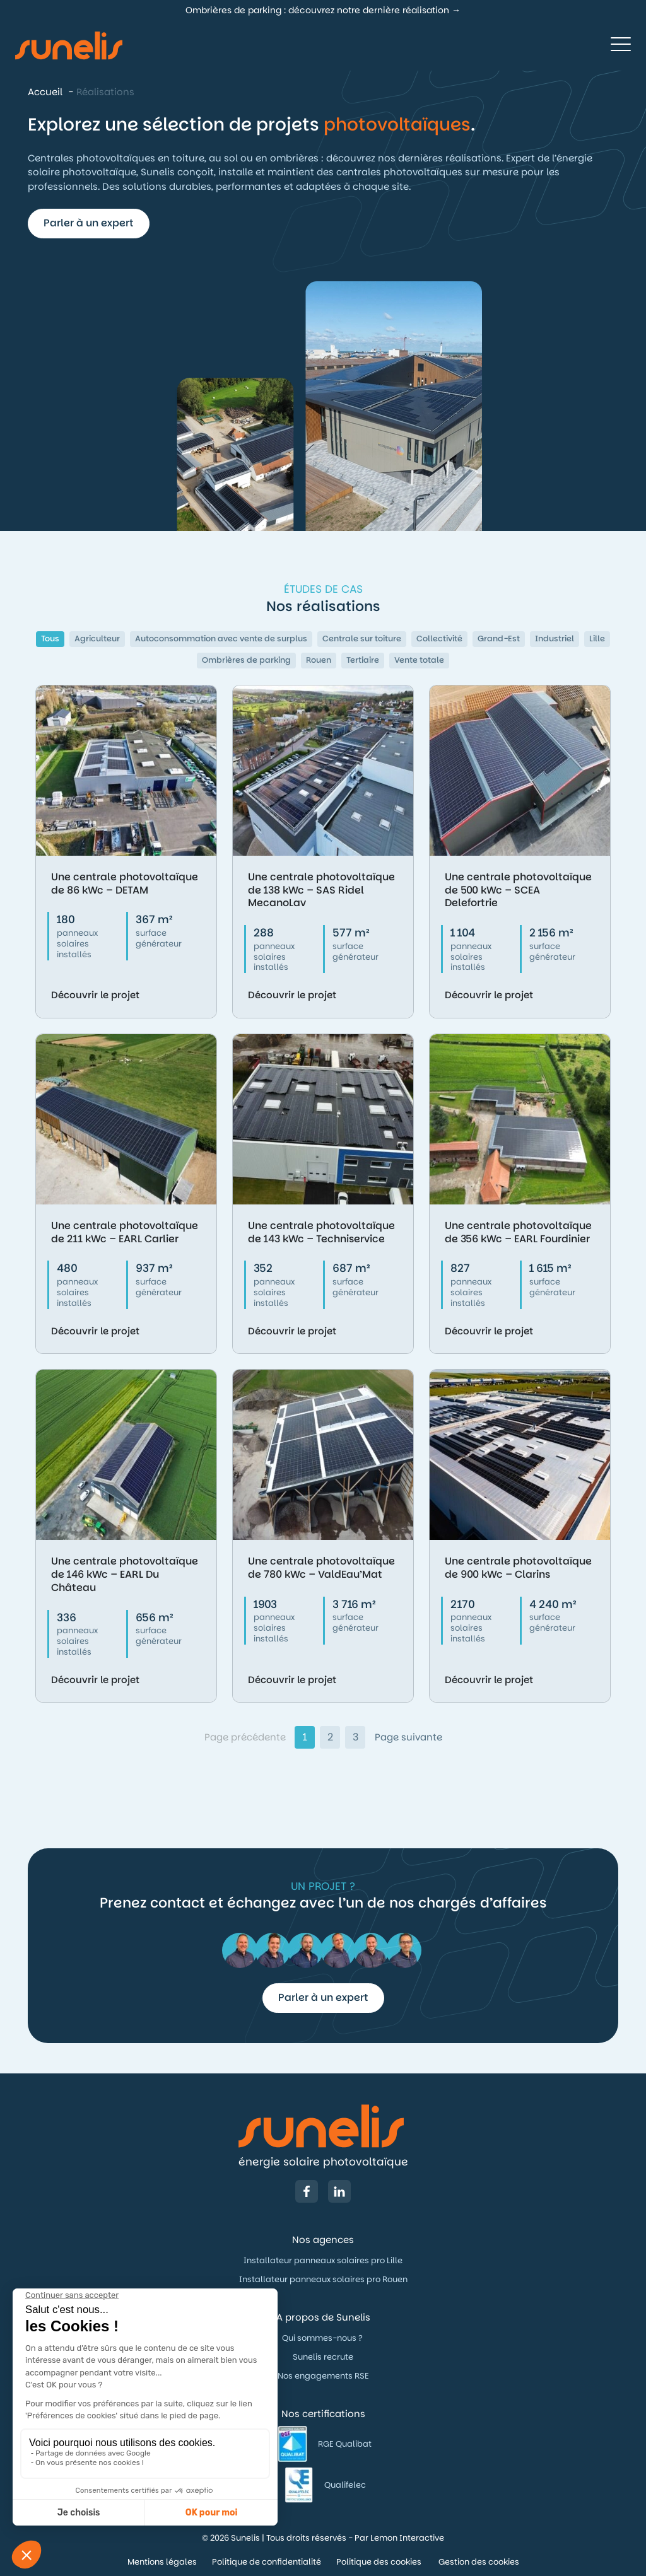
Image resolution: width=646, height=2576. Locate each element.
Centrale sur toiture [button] (361, 638)
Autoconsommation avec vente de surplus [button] (221, 638)
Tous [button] (50, 638)
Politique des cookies (379, 2562)
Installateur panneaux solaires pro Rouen (323, 2279)
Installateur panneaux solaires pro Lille (323, 2260)
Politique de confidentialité (266, 2562)
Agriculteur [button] (97, 638)
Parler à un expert (89, 223)
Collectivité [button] (439, 638)
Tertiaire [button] (362, 660)
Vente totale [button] (419, 660)
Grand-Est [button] (499, 638)
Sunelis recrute (323, 2357)
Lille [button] (597, 638)
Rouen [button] (318, 660)
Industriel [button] (554, 638)
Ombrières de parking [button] (246, 660)
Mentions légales (162, 2562)
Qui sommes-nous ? (323, 2338)
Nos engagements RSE (323, 2376)
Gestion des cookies (478, 2562)
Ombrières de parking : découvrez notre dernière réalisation (317, 10)
